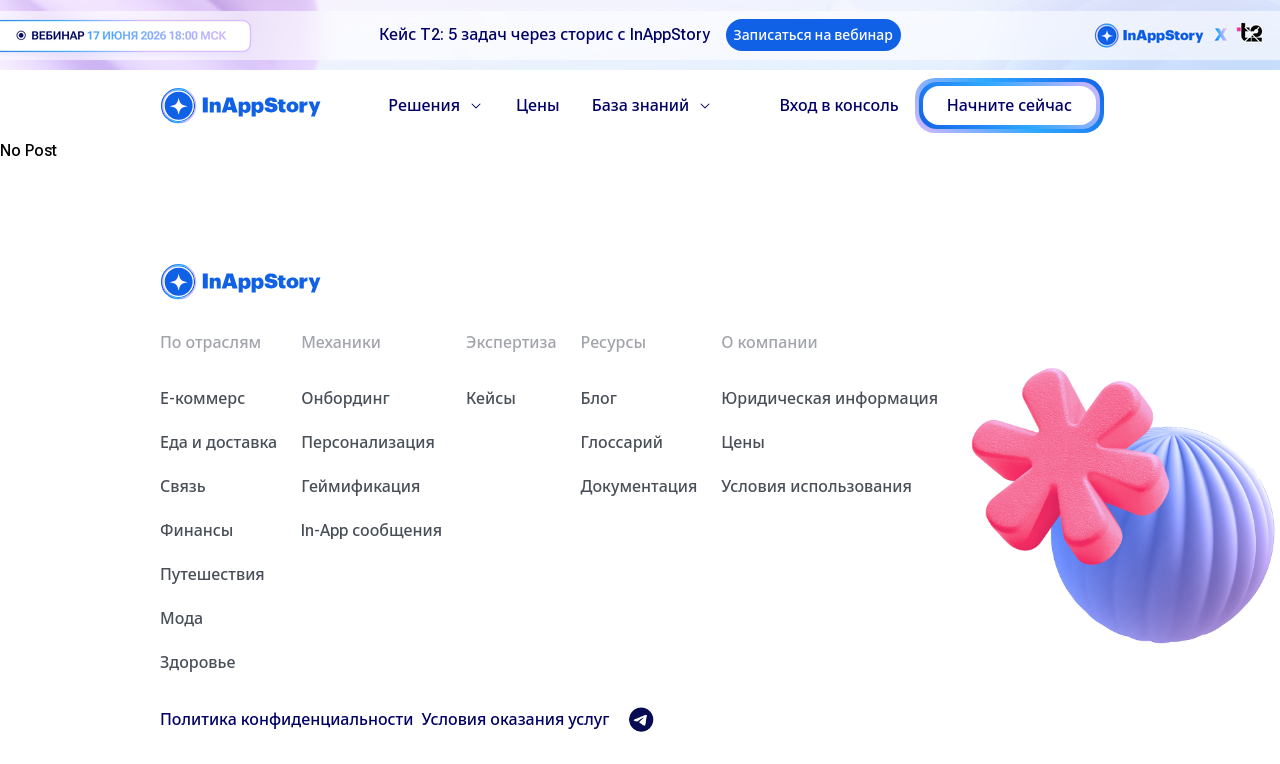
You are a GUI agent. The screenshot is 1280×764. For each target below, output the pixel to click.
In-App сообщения (371, 530)
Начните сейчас (1009, 105)
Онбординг (345, 398)
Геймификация (360, 486)
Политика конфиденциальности (286, 719)
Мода (181, 618)
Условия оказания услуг (515, 719)
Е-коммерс (202, 398)
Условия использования (816, 486)
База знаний (653, 105)
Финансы (196, 530)
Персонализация (368, 442)
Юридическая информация (829, 398)
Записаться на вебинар (813, 35)
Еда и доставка (218, 442)
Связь (183, 486)
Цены (538, 105)
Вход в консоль (839, 105)
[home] (241, 105)
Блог (599, 398)
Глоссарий (622, 442)
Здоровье (197, 662)
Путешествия (212, 574)
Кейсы (491, 398)
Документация (639, 486)
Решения (436, 105)
